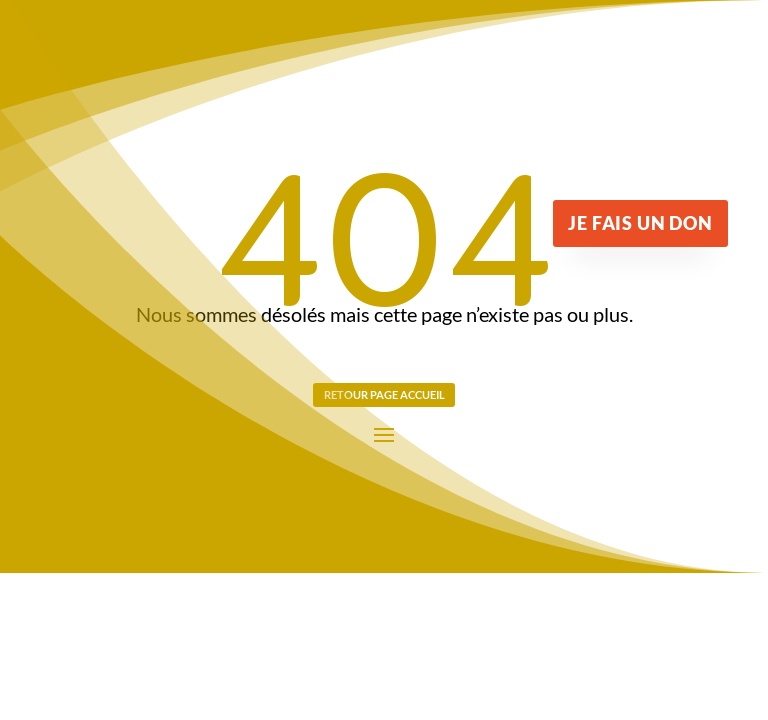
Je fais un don (640, 223)
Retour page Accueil (384, 394)
